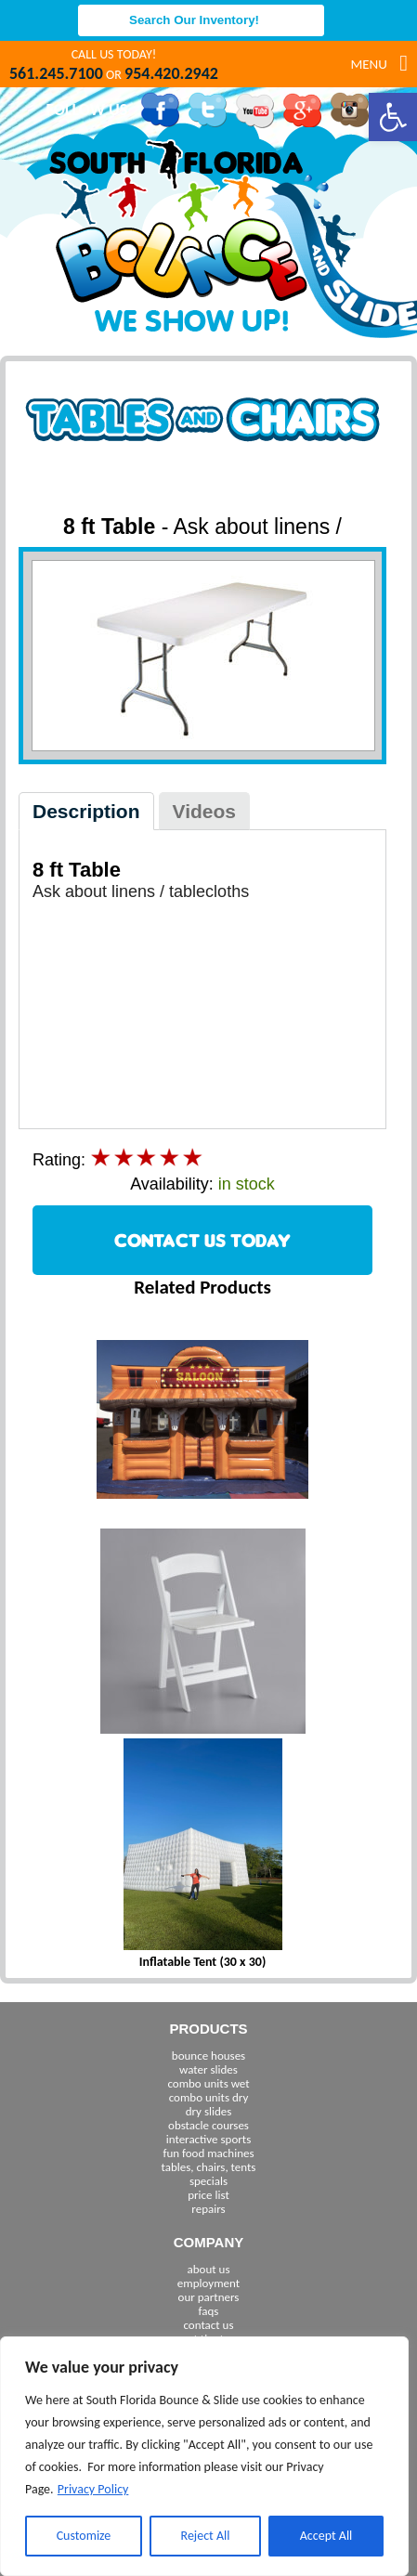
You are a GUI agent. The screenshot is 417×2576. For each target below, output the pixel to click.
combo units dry (209, 2097)
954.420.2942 (171, 73)
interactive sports (209, 2139)
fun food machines (208, 2153)
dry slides (209, 2111)
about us (209, 2269)
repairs (208, 2209)
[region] (204, 2456)
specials (208, 2181)
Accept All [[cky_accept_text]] (326, 2535)
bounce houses (208, 2055)
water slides (208, 2069)
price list (208, 2195)
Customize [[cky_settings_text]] (84, 2535)
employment (208, 2283)
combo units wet (208, 2083)
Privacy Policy (93, 2489)
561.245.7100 (56, 73)
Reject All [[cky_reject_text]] (205, 2535)
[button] (393, 117)
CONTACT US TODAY (202, 1240)
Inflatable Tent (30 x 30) (203, 1962)
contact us (208, 2325)
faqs (209, 2311)
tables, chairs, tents (209, 2167)
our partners (209, 2297)
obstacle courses (208, 2125)
